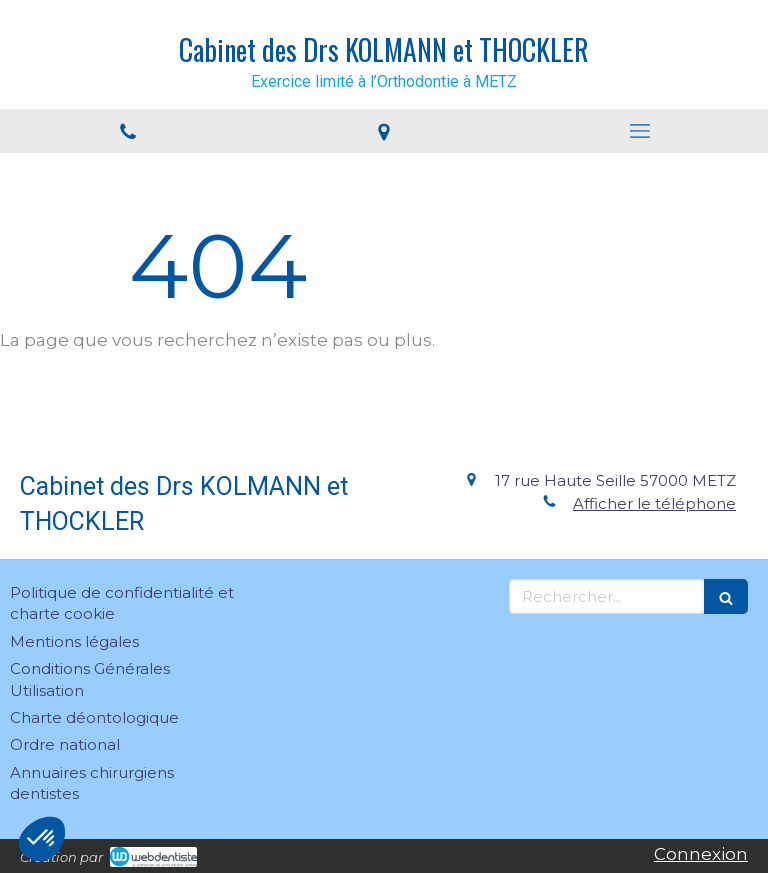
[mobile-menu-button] (640, 131)
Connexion (701, 854)
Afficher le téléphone (654, 503)
